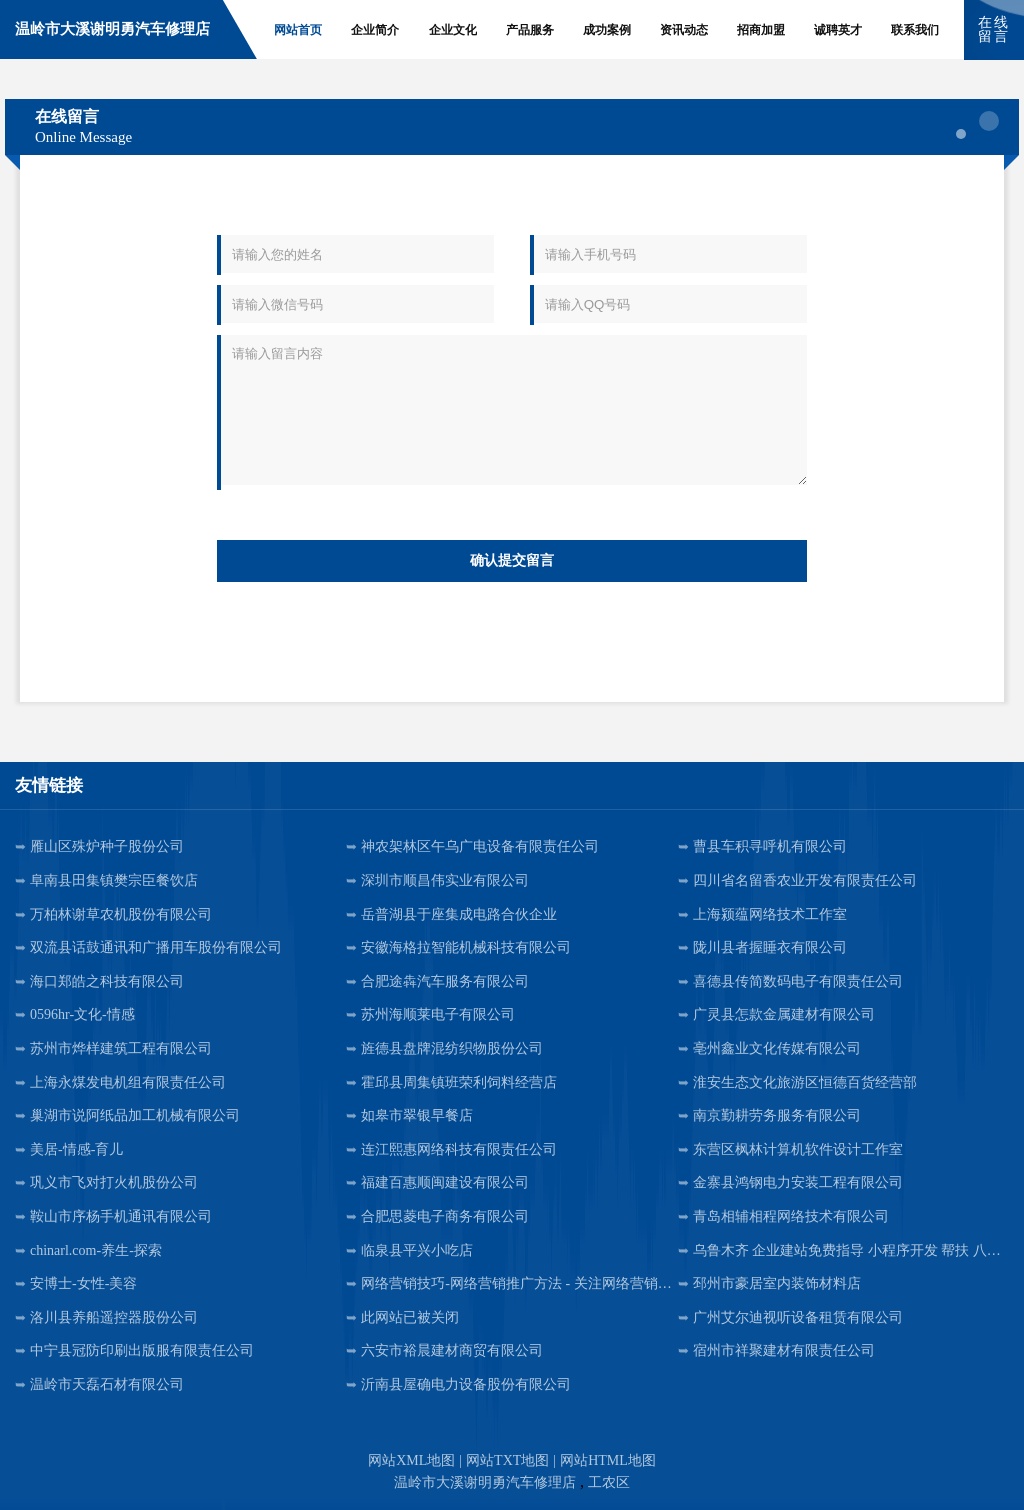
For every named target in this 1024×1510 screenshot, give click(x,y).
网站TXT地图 (507, 1460)
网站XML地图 (411, 1460)
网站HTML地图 (608, 1460)
